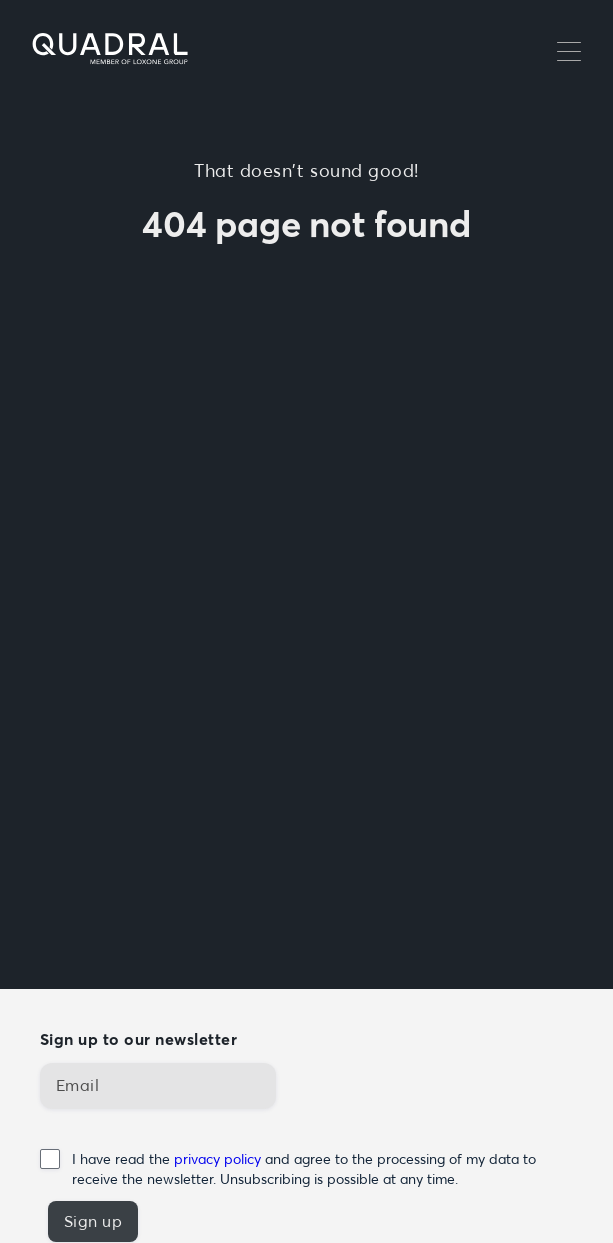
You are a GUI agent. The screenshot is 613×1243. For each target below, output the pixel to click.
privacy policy (219, 1159)
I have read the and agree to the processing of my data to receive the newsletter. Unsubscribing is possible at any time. (304, 1169)
